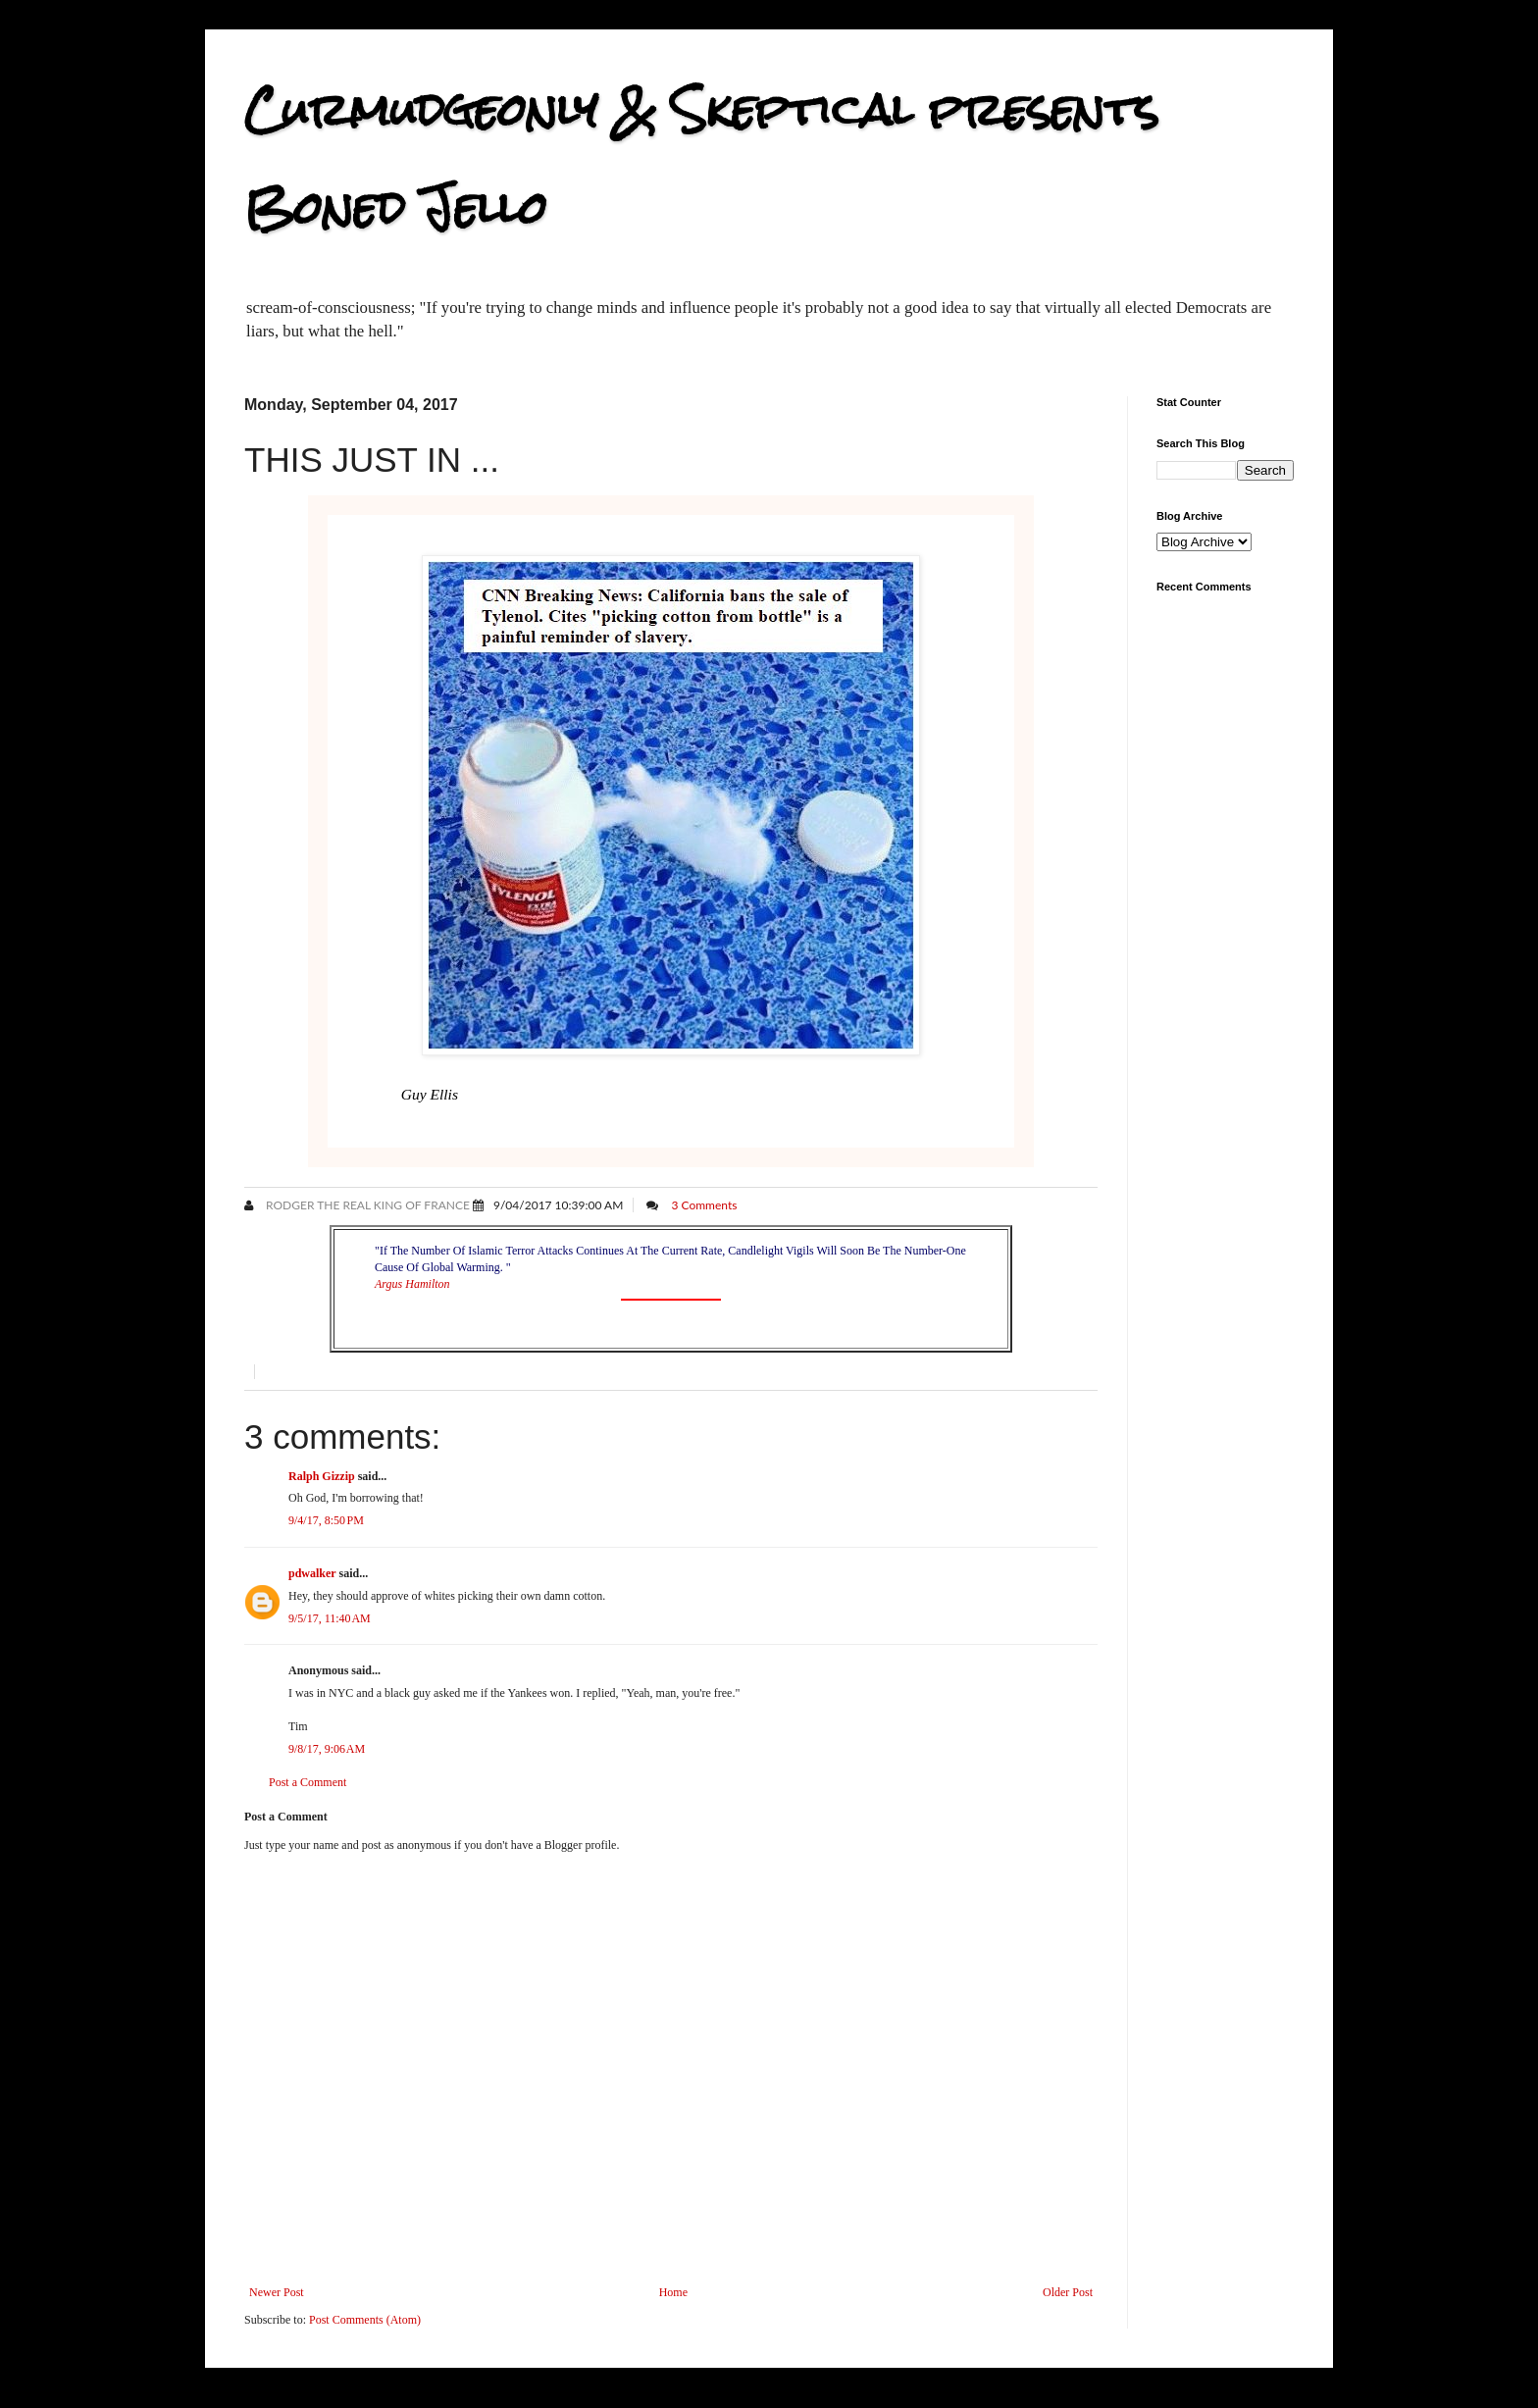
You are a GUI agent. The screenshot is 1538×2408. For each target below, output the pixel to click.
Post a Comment (307, 1782)
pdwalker (311, 1573)
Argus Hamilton (412, 1284)
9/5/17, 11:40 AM (329, 1618)
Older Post (1068, 2292)
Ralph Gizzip (321, 1476)
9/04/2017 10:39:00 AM (558, 1205)
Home (673, 2292)
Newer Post (276, 2292)
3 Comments (704, 1205)
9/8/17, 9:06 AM (326, 1749)
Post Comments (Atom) (365, 2320)
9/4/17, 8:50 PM (326, 1520)
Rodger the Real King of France (366, 1205)
